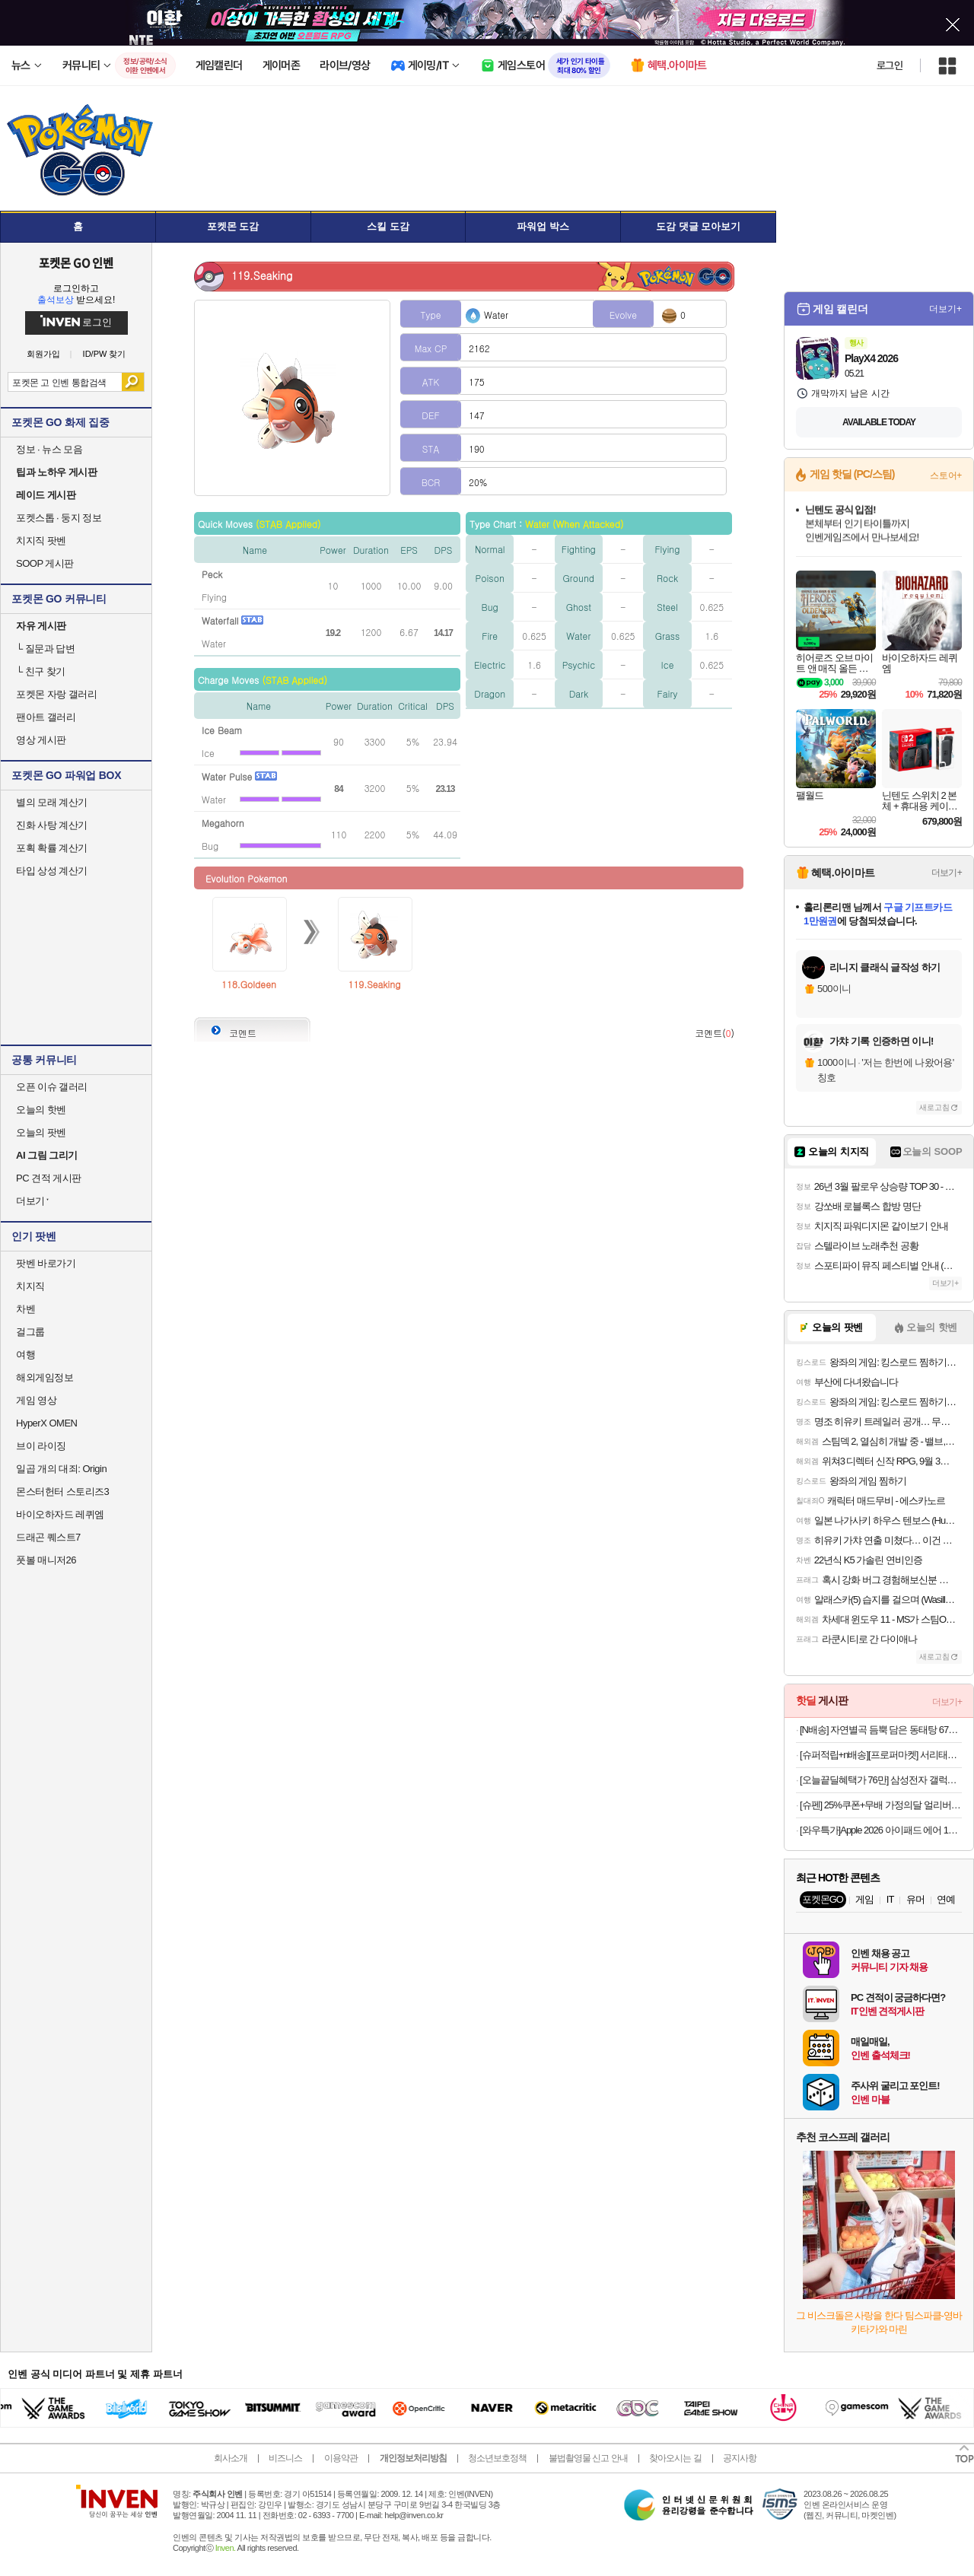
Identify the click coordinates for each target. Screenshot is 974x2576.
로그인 (889, 65)
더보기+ (945, 308)
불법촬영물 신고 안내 (588, 2458)
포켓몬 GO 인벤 (76, 262)
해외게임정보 (44, 1377)
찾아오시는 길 (675, 2458)
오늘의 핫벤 (41, 1110)
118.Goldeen (248, 984)
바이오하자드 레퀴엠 (60, 1514)
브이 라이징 (41, 1446)
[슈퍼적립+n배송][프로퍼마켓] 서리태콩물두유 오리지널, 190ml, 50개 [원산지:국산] (881, 1754)
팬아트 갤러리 (45, 717)
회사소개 (230, 2458)
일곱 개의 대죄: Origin (61, 1469)
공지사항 (739, 2458)
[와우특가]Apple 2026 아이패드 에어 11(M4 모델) (881, 1830)
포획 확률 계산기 (52, 848)
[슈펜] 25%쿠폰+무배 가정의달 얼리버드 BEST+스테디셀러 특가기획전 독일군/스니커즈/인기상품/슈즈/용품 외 (881, 1805)
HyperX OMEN (46, 1423)
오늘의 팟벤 (41, 1132)
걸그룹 (30, 1332)
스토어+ (946, 475)
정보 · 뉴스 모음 (49, 449)
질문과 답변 (45, 649)
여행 (25, 1355)
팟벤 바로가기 (45, 1263)
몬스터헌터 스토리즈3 (62, 1491)
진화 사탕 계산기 (52, 825)
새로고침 (934, 1107)
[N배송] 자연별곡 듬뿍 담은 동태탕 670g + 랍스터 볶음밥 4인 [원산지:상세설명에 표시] (881, 1729)
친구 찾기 (40, 671)
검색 (133, 382)
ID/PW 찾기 (104, 354)
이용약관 (341, 2458)
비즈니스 (285, 2458)
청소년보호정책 (497, 2458)
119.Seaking (375, 984)
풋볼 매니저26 (46, 1560)
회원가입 (43, 354)
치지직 (30, 1286)
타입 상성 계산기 (52, 871)
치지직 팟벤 (41, 540)
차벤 (25, 1309)
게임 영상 (36, 1400)
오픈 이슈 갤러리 (52, 1087)
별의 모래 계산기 (52, 802)
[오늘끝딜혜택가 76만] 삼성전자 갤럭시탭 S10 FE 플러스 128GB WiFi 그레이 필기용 (881, 1780)
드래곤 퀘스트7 (48, 1537)
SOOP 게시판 (45, 563)
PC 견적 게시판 (48, 1178)
